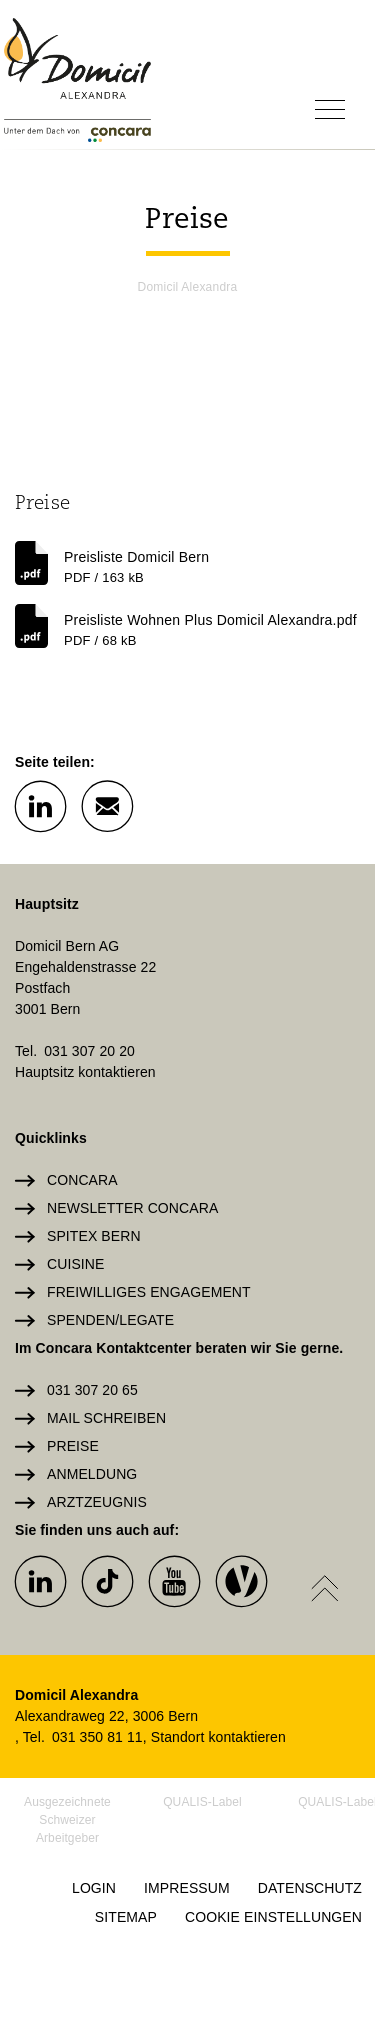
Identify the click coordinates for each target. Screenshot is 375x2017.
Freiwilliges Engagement (149, 1292)
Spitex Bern (94, 1236)
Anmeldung (92, 1474)
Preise (73, 1446)
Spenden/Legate (110, 1320)
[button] (40, 805)
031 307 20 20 (89, 1051)
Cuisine (75, 1264)
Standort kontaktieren (218, 1737)
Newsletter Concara (132, 1208)
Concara (82, 1180)
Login (94, 1888)
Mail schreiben (106, 1418)
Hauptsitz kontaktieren (85, 1072)
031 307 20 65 (92, 1390)
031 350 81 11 (97, 1737)
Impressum (187, 1888)
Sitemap (126, 1917)
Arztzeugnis (97, 1502)
